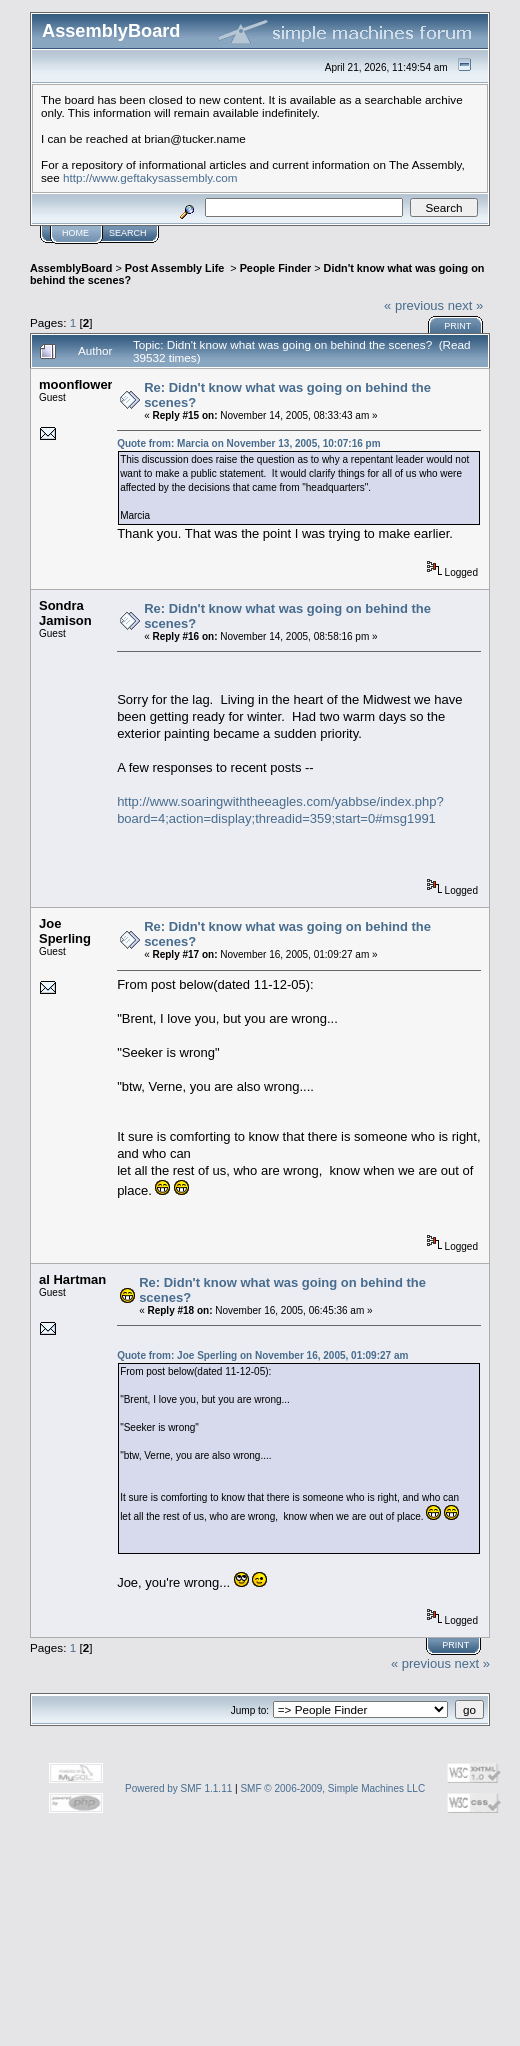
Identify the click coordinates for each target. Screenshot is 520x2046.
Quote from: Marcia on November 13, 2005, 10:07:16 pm (248, 443)
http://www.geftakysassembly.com (150, 177)
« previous (414, 305)
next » (465, 305)
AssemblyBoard (71, 268)
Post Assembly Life (176, 268)
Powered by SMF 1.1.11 (178, 1788)
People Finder (276, 268)
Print (457, 326)
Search (128, 233)
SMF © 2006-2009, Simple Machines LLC (332, 1788)
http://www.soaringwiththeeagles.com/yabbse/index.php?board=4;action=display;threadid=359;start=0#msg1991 (280, 810)
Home (75, 233)
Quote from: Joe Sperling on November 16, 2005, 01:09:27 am (262, 1355)
